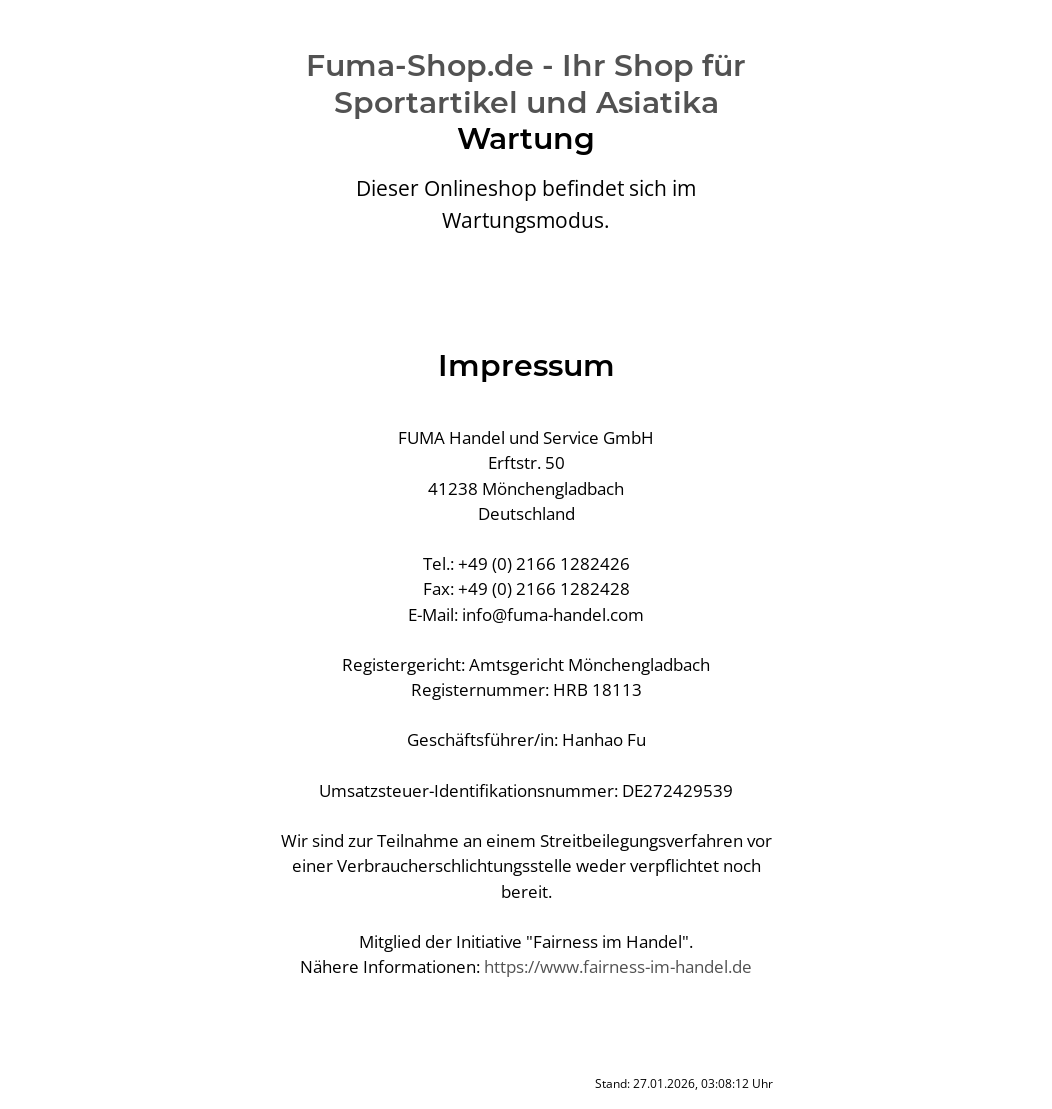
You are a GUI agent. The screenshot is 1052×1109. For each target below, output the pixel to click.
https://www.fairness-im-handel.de (618, 966)
